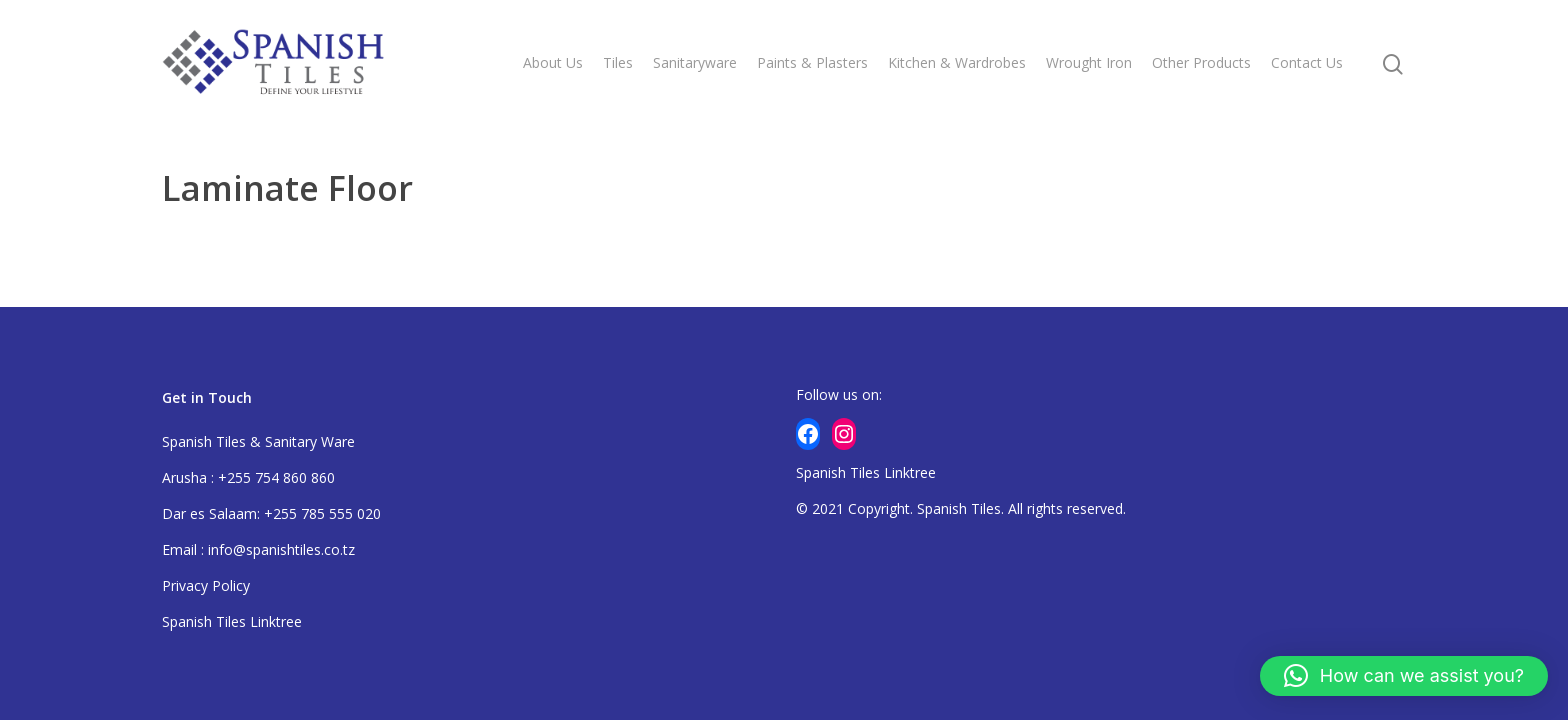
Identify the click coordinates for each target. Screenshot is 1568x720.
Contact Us (1307, 62)
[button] (1404, 676)
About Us (553, 62)
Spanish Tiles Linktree (232, 621)
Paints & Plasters (812, 62)
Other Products (1201, 62)
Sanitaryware (695, 62)
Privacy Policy (206, 585)
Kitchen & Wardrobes (957, 62)
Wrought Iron (1089, 62)
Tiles (618, 62)
